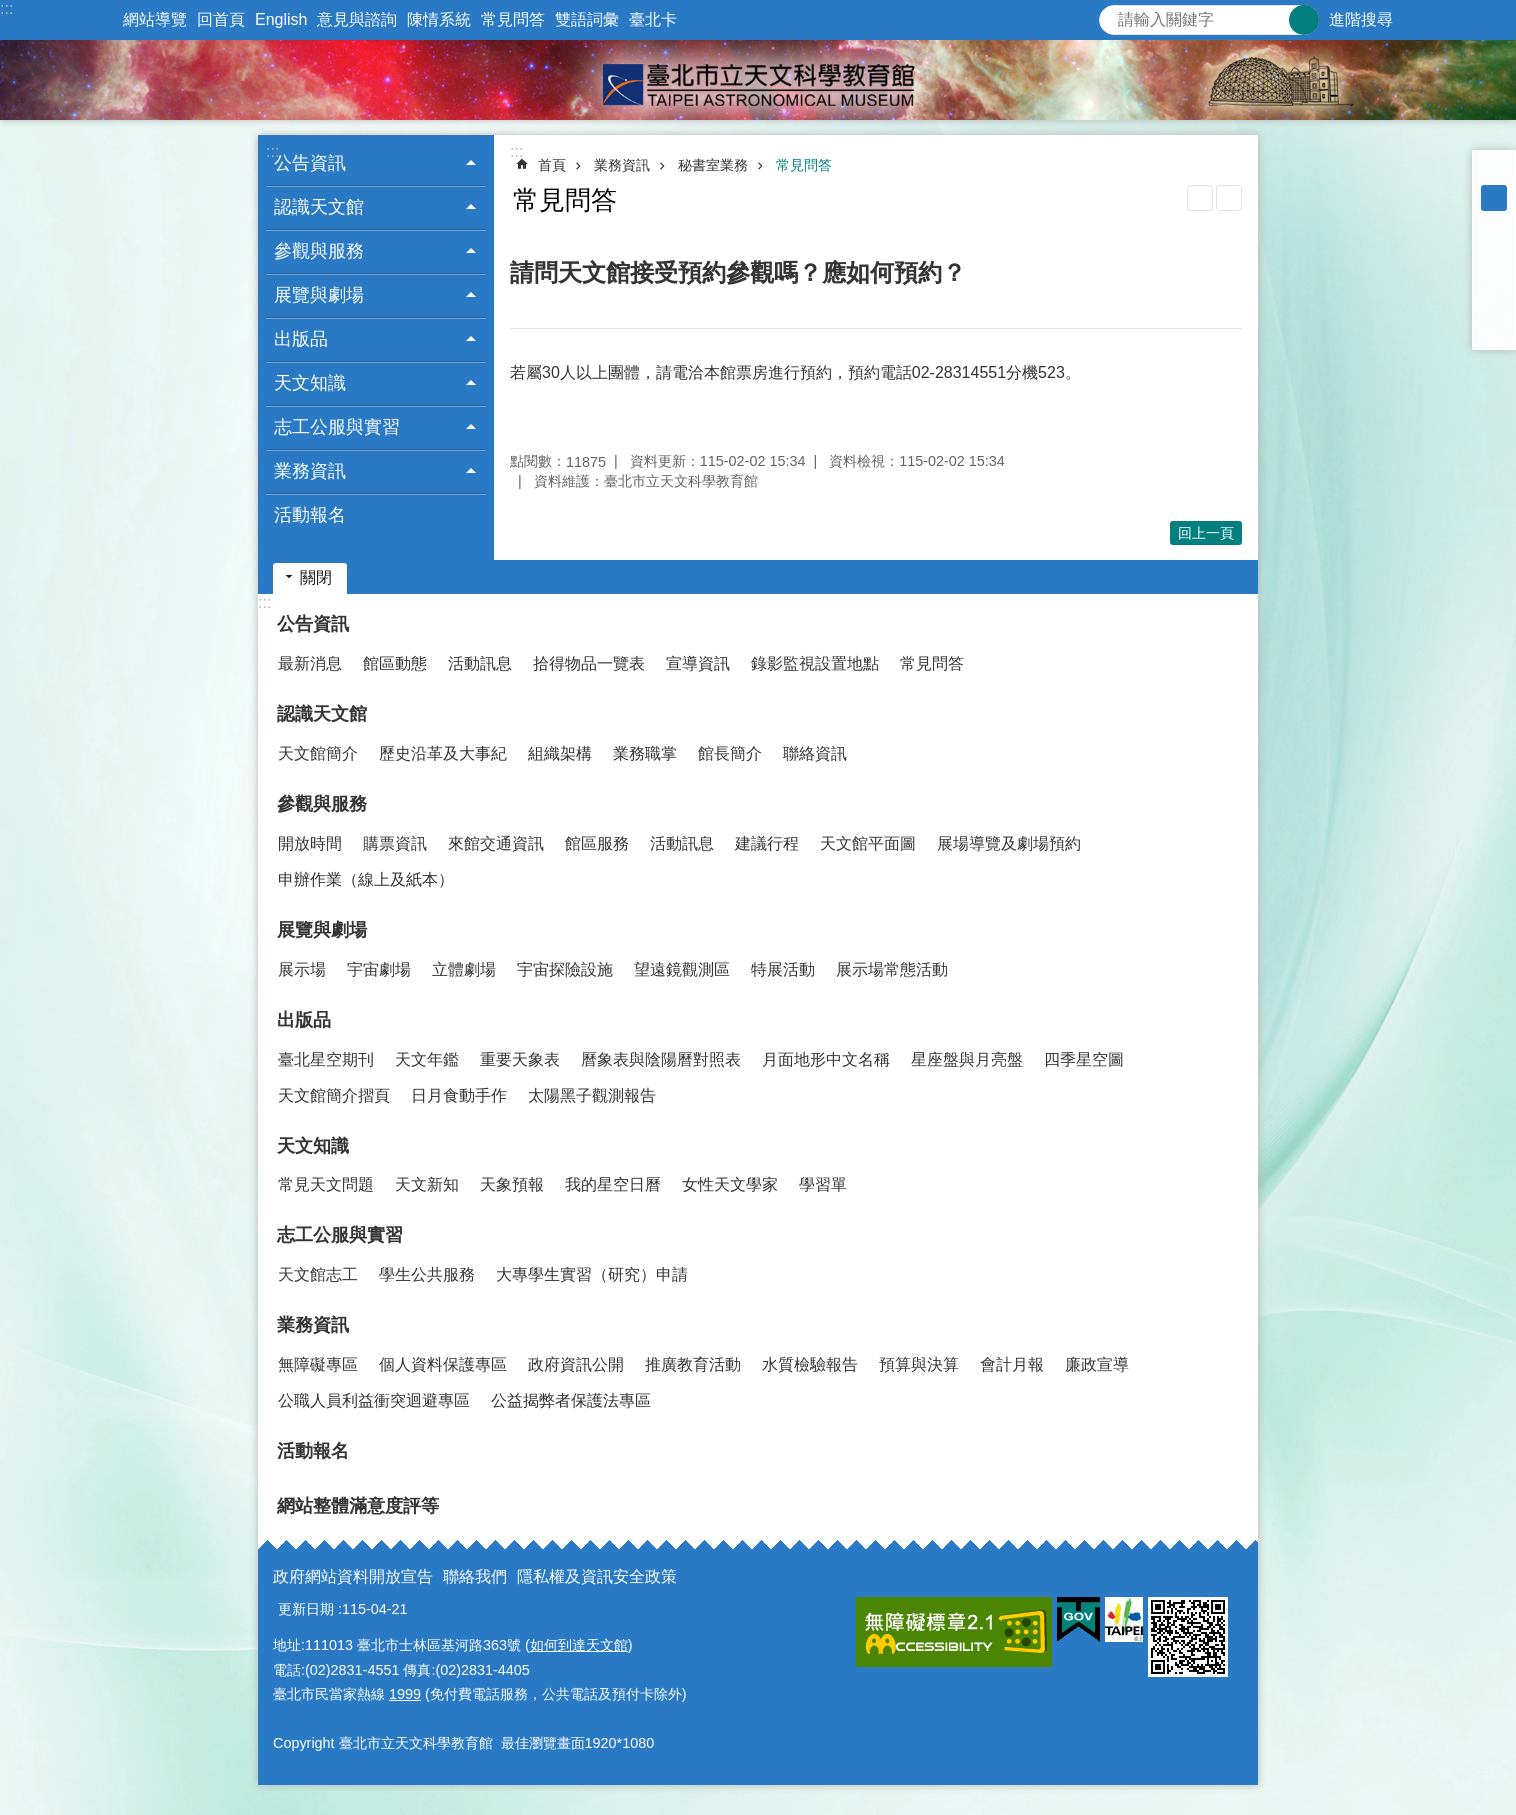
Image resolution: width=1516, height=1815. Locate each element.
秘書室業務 (713, 165)
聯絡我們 (475, 1576)
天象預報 (512, 1184)
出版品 (304, 1020)
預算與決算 (919, 1364)
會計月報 (1012, 1364)
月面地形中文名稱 (826, 1059)
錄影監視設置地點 (815, 663)
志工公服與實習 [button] (337, 427)
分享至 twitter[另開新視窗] (1494, 276)
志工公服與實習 (340, 1235)
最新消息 (310, 663)
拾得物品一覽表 (589, 663)
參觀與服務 (322, 804)
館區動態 (395, 663)
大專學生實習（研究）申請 (592, 1274)
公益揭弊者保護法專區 (571, 1400)
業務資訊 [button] (310, 471)
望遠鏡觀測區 (682, 969)
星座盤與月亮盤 (967, 1059)
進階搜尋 (1361, 19)
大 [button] (1494, 224)
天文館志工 (318, 1274)
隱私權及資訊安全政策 (597, 1576)
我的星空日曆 (613, 1184)
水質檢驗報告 (810, 1364)
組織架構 (560, 753)
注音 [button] (1229, 198)
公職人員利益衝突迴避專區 (374, 1400)
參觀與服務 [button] (319, 251)
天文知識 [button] (310, 383)
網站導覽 (155, 19)
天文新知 (427, 1184)
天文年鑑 (427, 1059)
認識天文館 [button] (319, 207)
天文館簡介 (318, 753)
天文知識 (313, 1146)
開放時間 (310, 843)
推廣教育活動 (693, 1364)
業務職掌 (645, 753)
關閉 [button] (316, 577)
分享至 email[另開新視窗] (1494, 328)
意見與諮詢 (357, 19)
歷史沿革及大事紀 (443, 753)
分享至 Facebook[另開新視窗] (1494, 250)
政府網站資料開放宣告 (353, 1576)
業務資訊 (622, 165)
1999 (405, 1694)
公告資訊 (313, 624)
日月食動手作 (459, 1095)
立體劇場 (464, 969)
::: (6, 8)
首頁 (552, 165)
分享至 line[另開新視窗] (1494, 302)
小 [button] (1494, 172)
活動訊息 (480, 663)
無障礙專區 (318, 1364)
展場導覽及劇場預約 (1009, 843)
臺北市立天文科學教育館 (758, 80)
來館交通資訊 (496, 843)
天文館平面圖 (868, 843)
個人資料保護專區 (443, 1364)
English (281, 19)
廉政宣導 (1097, 1364)
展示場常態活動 (892, 969)
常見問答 (513, 19)
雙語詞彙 (587, 19)
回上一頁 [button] (1206, 533)
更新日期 (306, 1609)
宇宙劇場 (379, 969)
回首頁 (221, 19)
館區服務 (597, 843)
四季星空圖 (1084, 1059)
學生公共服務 (427, 1274)
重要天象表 (520, 1059)
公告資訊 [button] (310, 163)
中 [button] (1494, 198)
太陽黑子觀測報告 (592, 1095)
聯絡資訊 (815, 753)
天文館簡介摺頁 (334, 1095)
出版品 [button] (301, 339)
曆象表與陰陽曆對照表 (661, 1059)
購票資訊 (395, 843)
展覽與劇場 (322, 930)
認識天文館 (322, 714)
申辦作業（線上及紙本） (366, 879)
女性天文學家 (730, 1184)
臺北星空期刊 (326, 1059)
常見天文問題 (326, 1184)
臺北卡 (653, 19)
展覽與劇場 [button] (319, 295)
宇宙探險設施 (565, 969)
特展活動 (783, 969)
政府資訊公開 (576, 1364)
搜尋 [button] (1304, 20)
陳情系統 (439, 19)
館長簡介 (730, 753)
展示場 (302, 969)
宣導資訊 (698, 663)
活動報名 (310, 515)
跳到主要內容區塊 (10, 10)
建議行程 (767, 843)
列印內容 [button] (1200, 198)
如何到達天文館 (579, 1645)
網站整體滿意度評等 (358, 1506)
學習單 (823, 1184)
